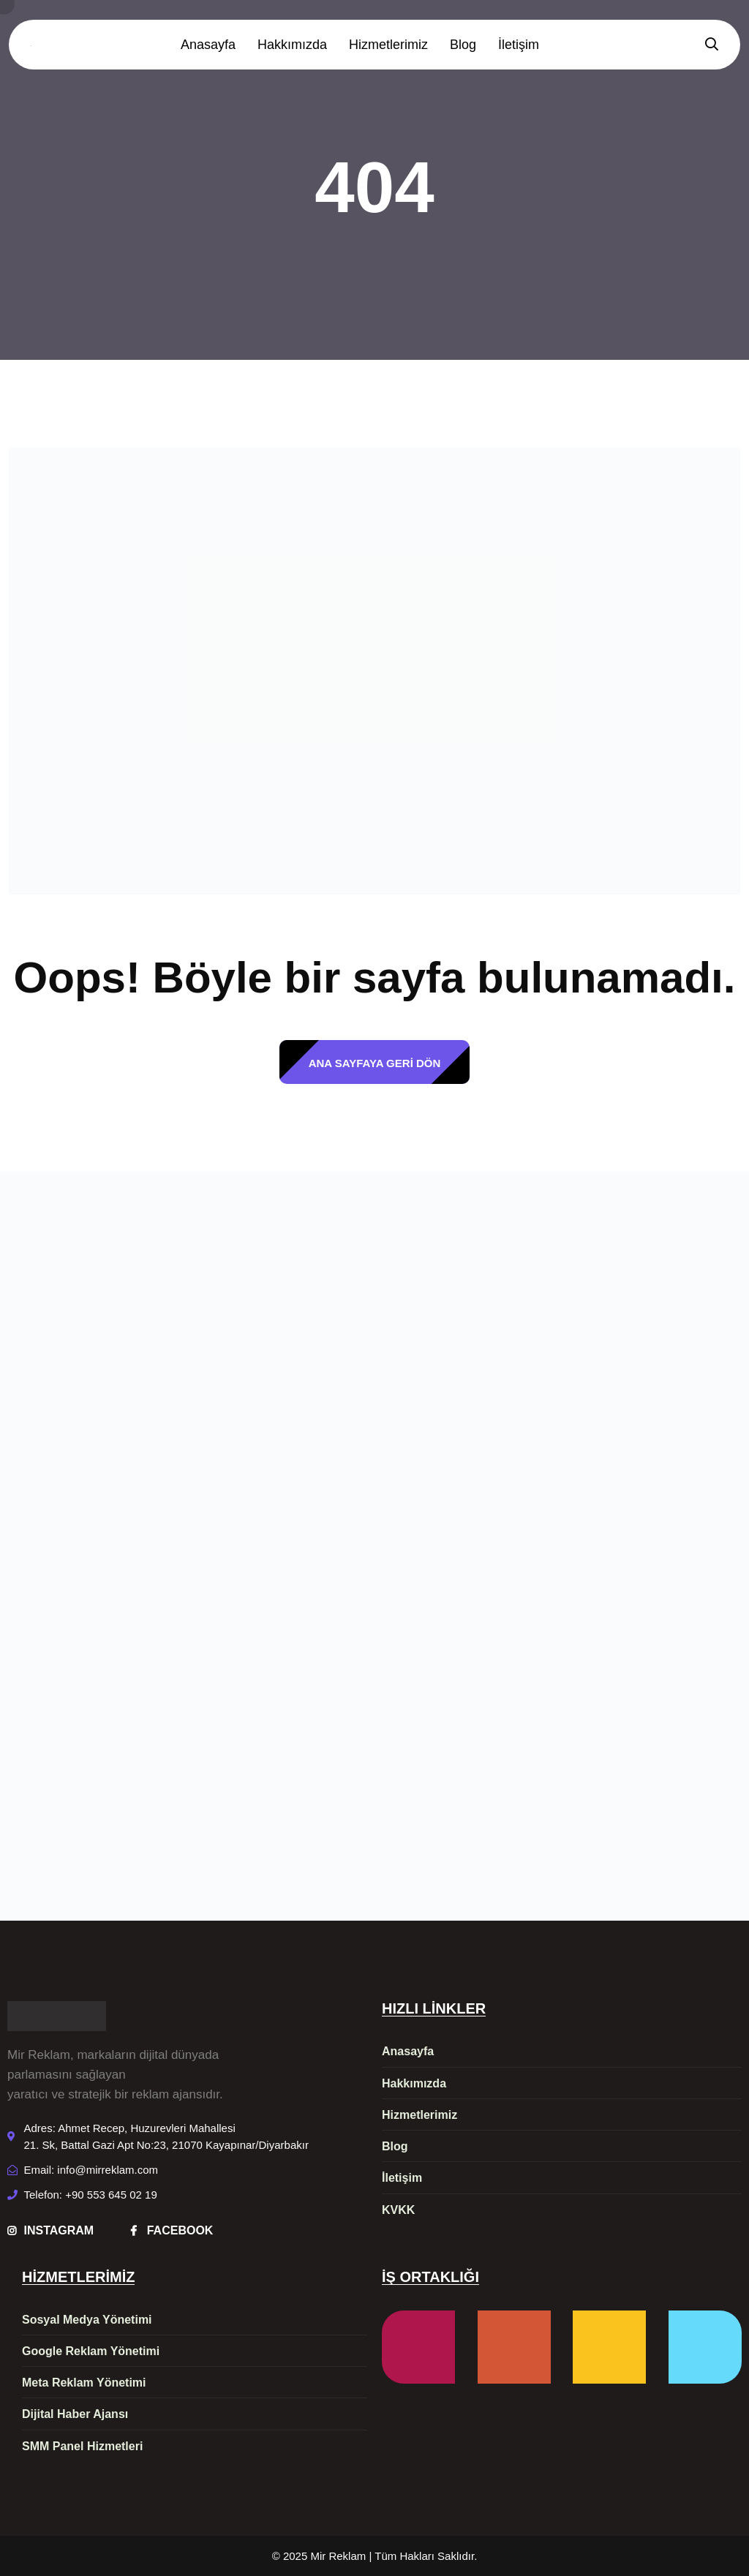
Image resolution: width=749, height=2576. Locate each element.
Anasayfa (208, 44)
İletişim (518, 44)
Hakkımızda (292, 44)
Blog (463, 44)
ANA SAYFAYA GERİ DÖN (375, 1063)
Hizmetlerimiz (388, 44)
